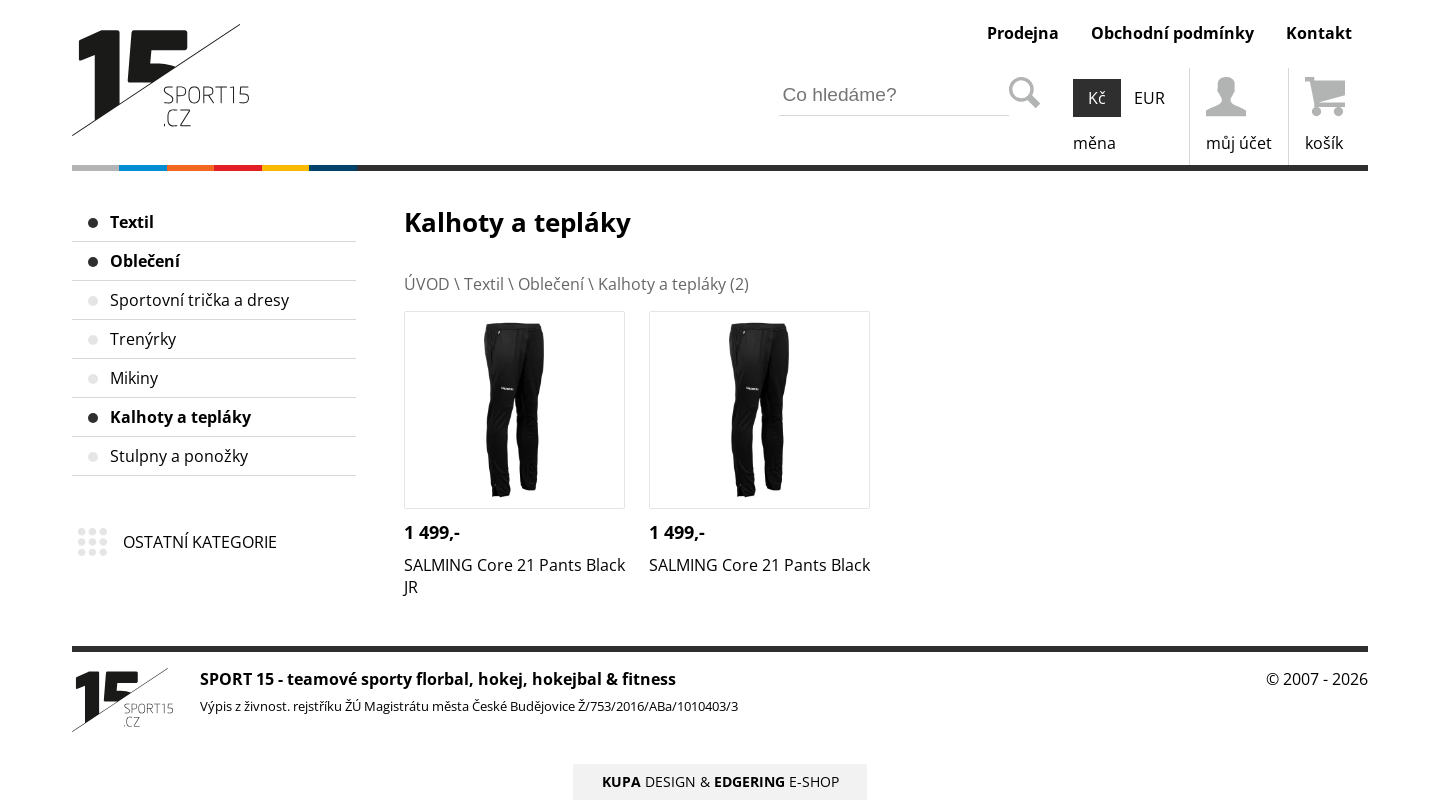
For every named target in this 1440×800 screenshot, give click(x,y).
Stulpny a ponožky (179, 456)
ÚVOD (427, 284)
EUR (1149, 98)
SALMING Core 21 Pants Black (759, 322)
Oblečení (145, 261)
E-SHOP (776, 781)
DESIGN (649, 781)
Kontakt (1319, 33)
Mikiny (134, 378)
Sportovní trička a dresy (199, 300)
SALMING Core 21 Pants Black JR (514, 333)
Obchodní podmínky (1172, 33)
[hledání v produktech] (894, 95)
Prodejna (1023, 33)
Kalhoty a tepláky (180, 417)
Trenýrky (143, 339)
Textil (132, 222)
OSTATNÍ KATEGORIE (200, 542)
